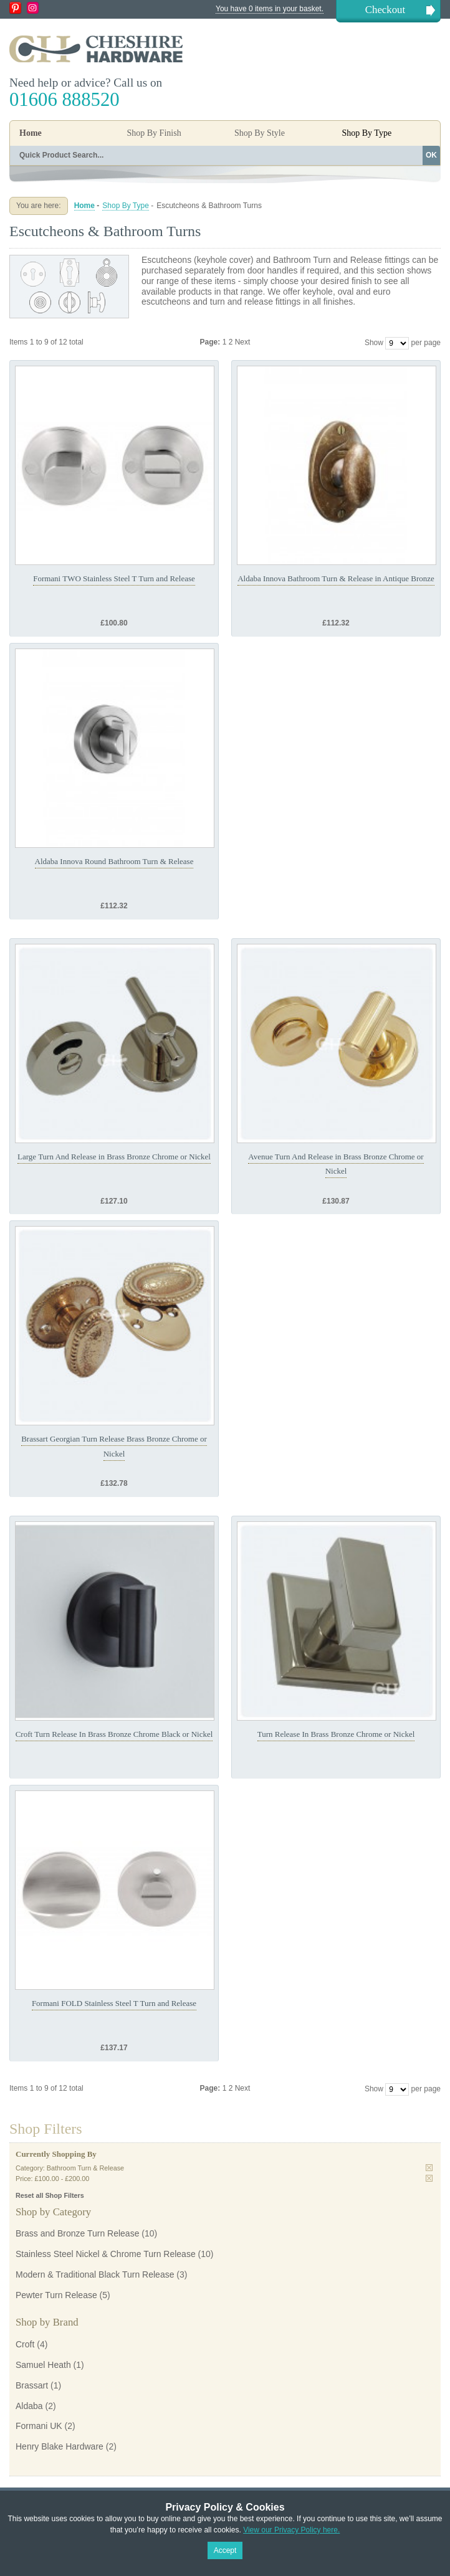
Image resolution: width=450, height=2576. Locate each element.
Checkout (385, 10)
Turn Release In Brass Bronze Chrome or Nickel (336, 1734)
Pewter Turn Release (56, 2295)
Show (374, 342)
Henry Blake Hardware (59, 2446)
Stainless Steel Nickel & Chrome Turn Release (106, 2254)
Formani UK (39, 2426)
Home (30, 133)
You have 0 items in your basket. (269, 8)
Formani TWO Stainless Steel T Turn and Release (114, 578)
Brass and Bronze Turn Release (77, 2233)
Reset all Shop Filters (50, 2195)
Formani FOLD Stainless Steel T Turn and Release (114, 2003)
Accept (225, 2550)
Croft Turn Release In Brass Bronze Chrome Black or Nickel (114, 1734)
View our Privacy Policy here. (291, 2530)
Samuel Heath (43, 2365)
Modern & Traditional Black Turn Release (95, 2274)
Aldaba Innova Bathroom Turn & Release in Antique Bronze (335, 578)
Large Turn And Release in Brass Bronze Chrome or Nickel (114, 1156)
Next (243, 342)
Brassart (32, 2385)
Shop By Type (125, 205)
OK (431, 155)
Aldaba (29, 2406)
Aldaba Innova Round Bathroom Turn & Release (114, 861)
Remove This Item (429, 2167)
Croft (25, 2344)
